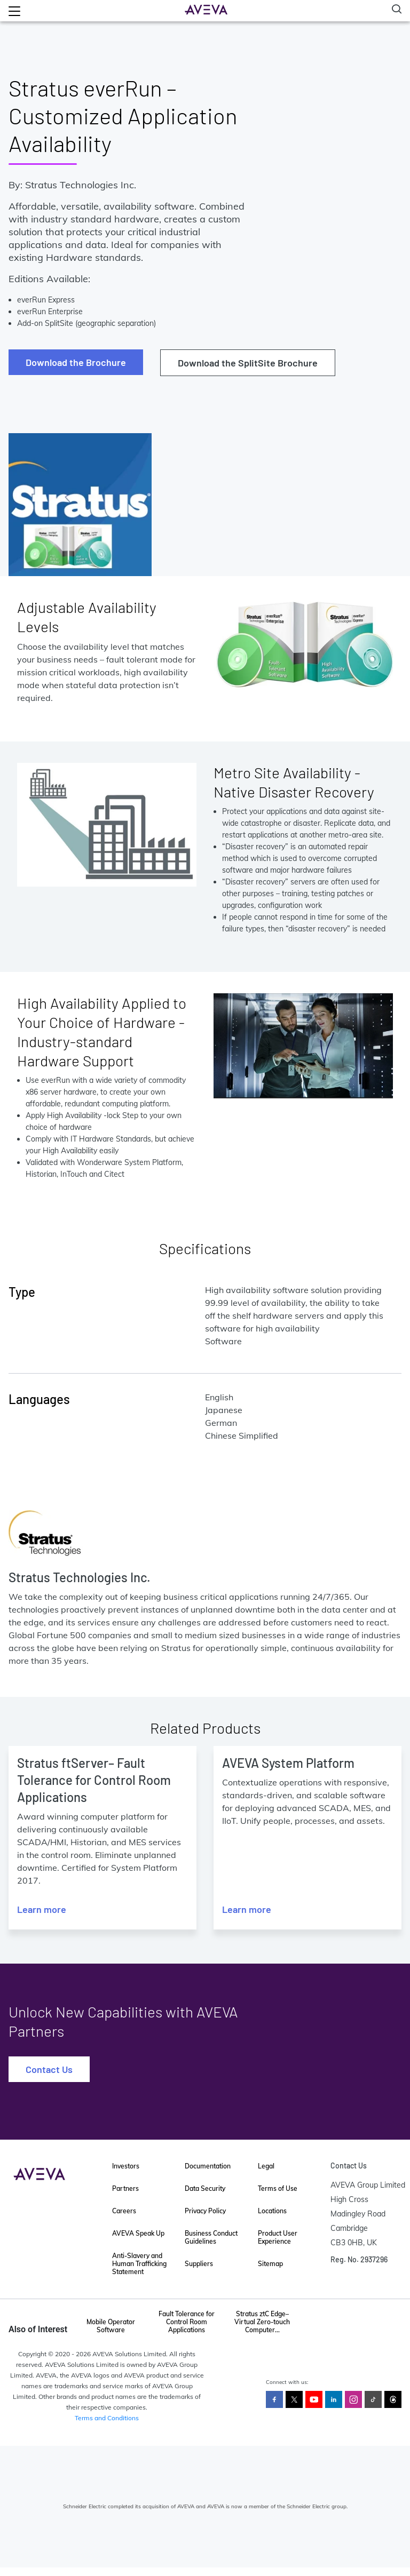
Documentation (208, 2166)
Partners (125, 2188)
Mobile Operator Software (110, 2326)
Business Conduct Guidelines (211, 2237)
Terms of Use (277, 2188)
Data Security (205, 2188)
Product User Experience (277, 2237)
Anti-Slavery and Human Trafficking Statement (139, 2264)
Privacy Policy (205, 2211)
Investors (125, 2166)
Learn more (41, 1909)
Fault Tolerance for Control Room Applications (187, 2322)
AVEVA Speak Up (138, 2233)
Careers (124, 2211)
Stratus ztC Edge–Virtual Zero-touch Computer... (262, 2322)
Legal (266, 2166)
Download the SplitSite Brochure (248, 363)
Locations (272, 2211)
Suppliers (199, 2264)
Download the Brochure (76, 362)
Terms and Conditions (107, 2418)
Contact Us (49, 2069)
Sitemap (270, 2264)
